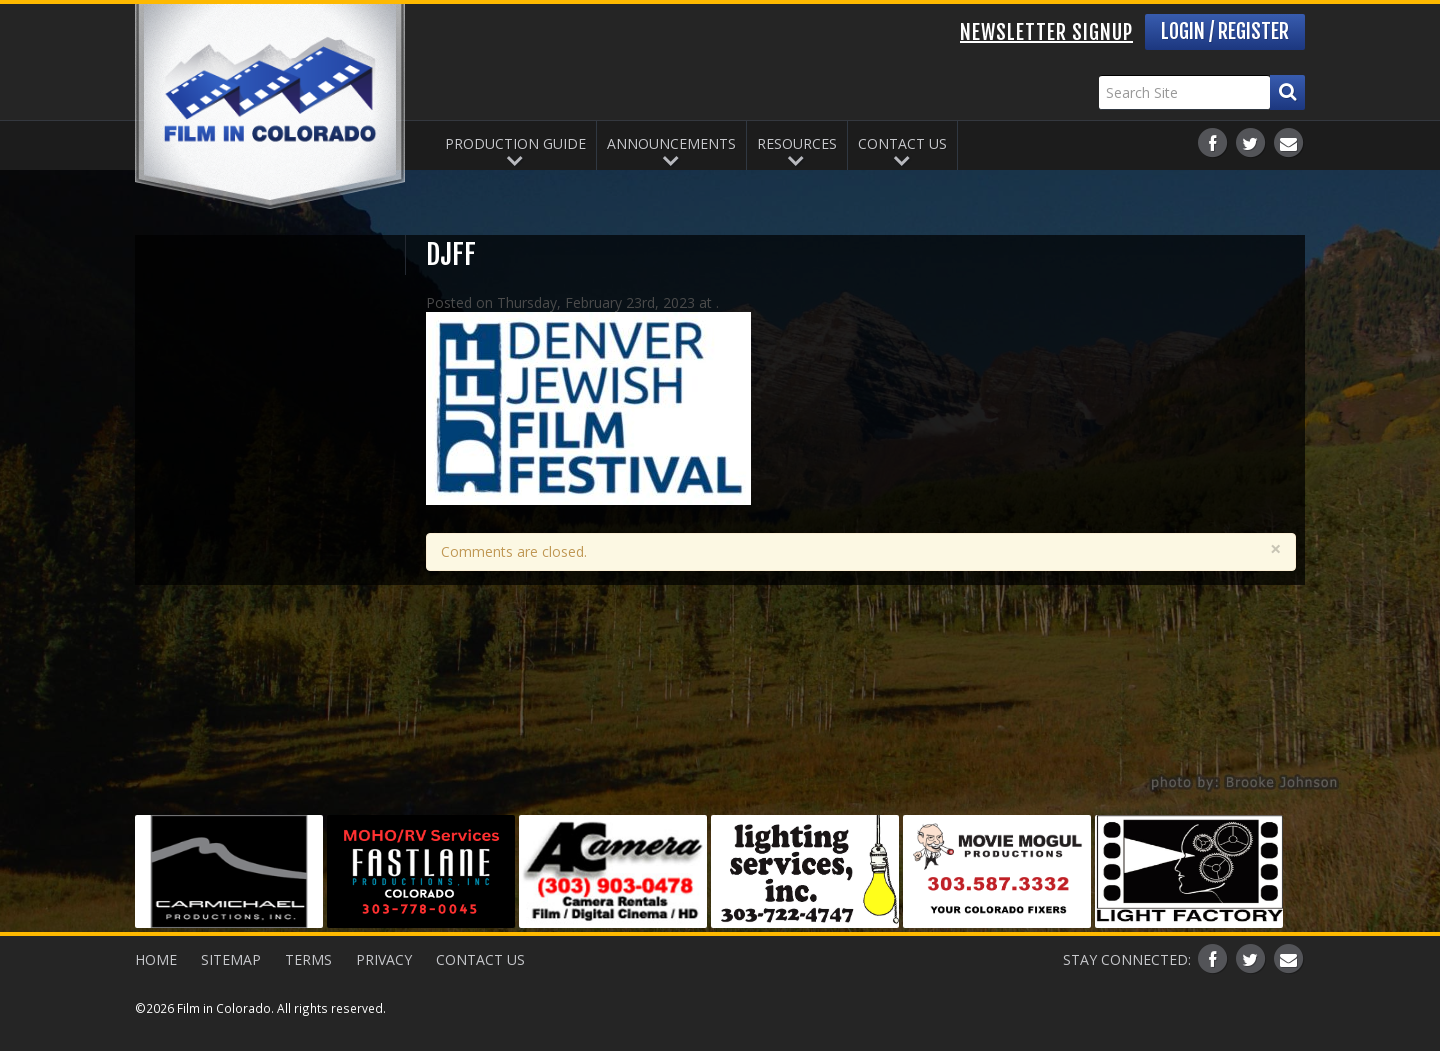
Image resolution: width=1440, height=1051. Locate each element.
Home (156, 959)
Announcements (671, 143)
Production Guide (515, 143)
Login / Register (1225, 31)
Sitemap (231, 959)
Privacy (384, 959)
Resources (797, 143)
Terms (308, 959)
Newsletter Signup (1046, 32)
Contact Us (902, 143)
